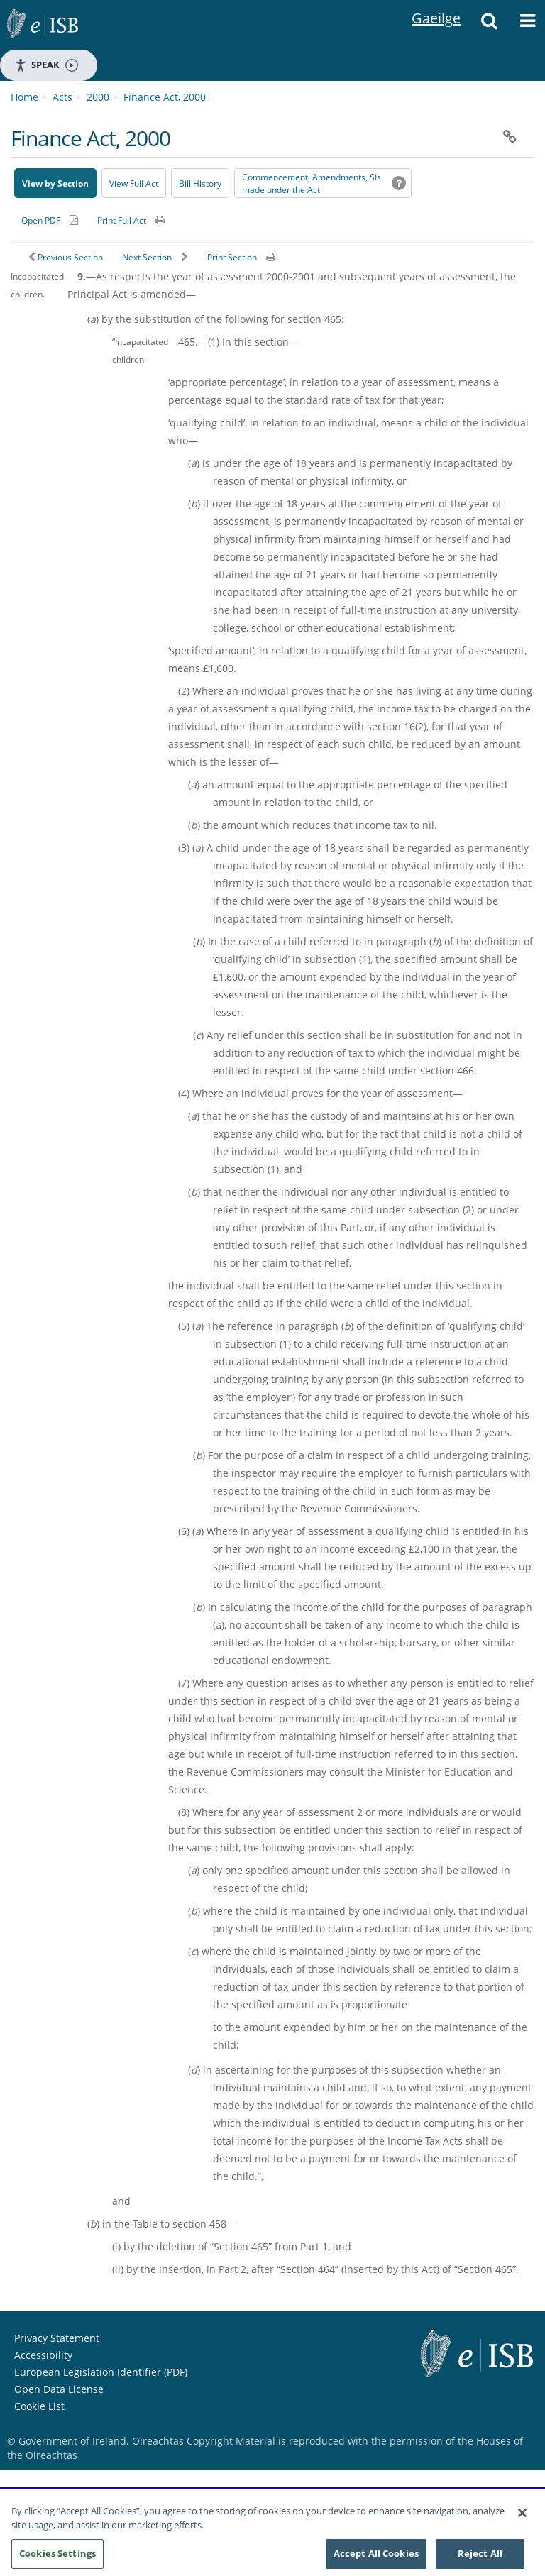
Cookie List (39, 2406)
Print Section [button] (232, 257)
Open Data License (59, 2389)
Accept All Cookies (376, 2557)
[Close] (522, 2517)
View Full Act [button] (133, 183)
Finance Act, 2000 (164, 97)
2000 (98, 97)
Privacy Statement (56, 2338)
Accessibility (43, 2355)
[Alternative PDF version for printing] (49, 220)
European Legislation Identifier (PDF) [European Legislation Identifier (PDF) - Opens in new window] (100, 2372)
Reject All (480, 2557)
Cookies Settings (57, 2557)
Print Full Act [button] (121, 220)
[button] (489, 25)
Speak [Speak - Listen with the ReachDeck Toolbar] (46, 65)
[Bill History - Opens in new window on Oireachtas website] (200, 183)
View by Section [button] (55, 183)
